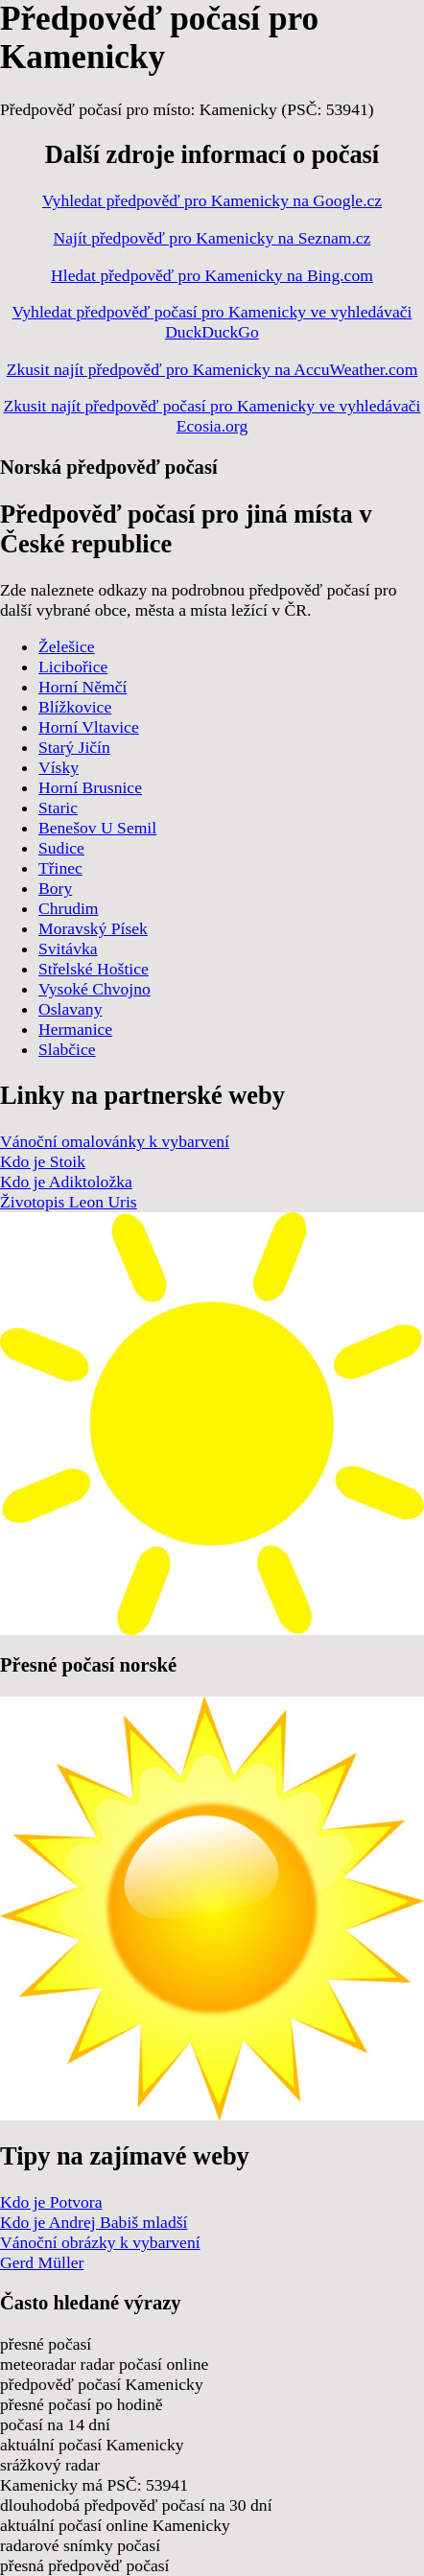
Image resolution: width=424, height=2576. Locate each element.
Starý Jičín (74, 747)
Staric (58, 807)
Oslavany (70, 1009)
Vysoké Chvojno (94, 988)
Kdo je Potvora (51, 2202)
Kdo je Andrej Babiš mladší (93, 2222)
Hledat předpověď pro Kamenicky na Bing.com (212, 275)
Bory (55, 888)
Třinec (60, 868)
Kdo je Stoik (42, 1161)
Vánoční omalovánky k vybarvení (114, 1141)
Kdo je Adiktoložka (66, 1181)
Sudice (61, 847)
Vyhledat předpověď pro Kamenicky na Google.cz (212, 200)
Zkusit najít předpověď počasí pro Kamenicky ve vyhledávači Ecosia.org (212, 415)
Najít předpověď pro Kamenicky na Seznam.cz (212, 237)
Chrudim (68, 908)
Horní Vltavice (88, 727)
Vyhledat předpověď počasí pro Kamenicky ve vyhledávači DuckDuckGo (212, 321)
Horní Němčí (82, 686)
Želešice (66, 646)
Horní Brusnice (90, 787)
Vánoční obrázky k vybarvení (100, 2242)
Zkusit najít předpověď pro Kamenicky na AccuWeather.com (212, 369)
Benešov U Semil (97, 827)
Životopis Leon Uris (68, 1201)
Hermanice (75, 1029)
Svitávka (68, 948)
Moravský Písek (93, 928)
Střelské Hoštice (93, 968)
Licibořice (72, 666)
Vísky (58, 767)
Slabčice (67, 1049)
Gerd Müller (41, 2262)
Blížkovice (74, 706)
